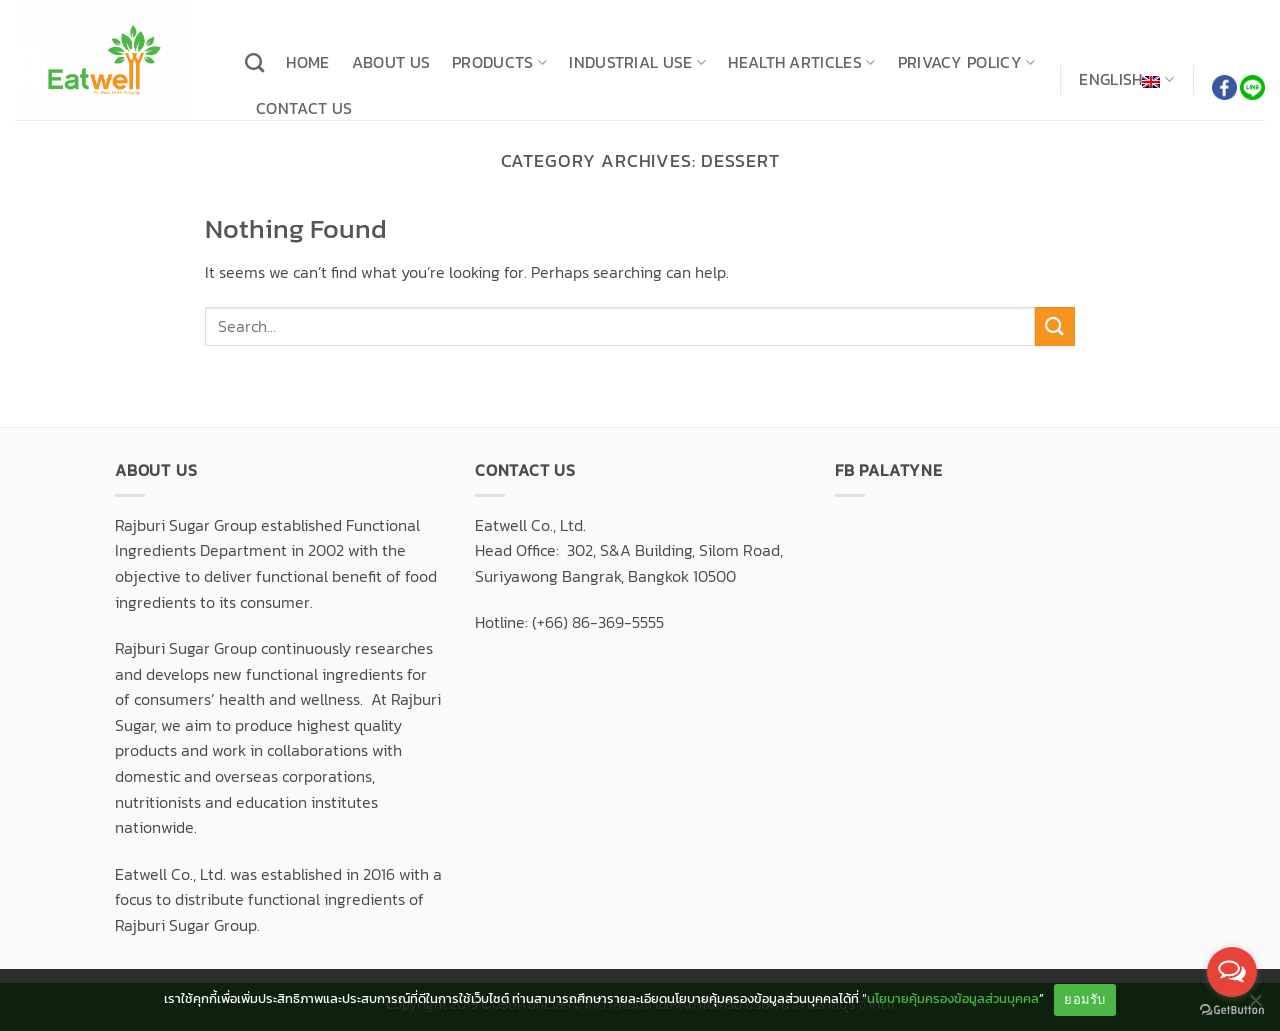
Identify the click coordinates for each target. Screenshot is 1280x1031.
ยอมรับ (1084, 999)
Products (499, 62)
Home (307, 62)
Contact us (304, 108)
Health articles (801, 62)
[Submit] (1055, 326)
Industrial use (637, 62)
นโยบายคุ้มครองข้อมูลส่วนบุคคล (953, 998)
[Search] (254, 62)
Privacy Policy (967, 62)
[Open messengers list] (1232, 972)
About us (391, 62)
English (1126, 80)
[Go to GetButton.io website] (1232, 1010)
